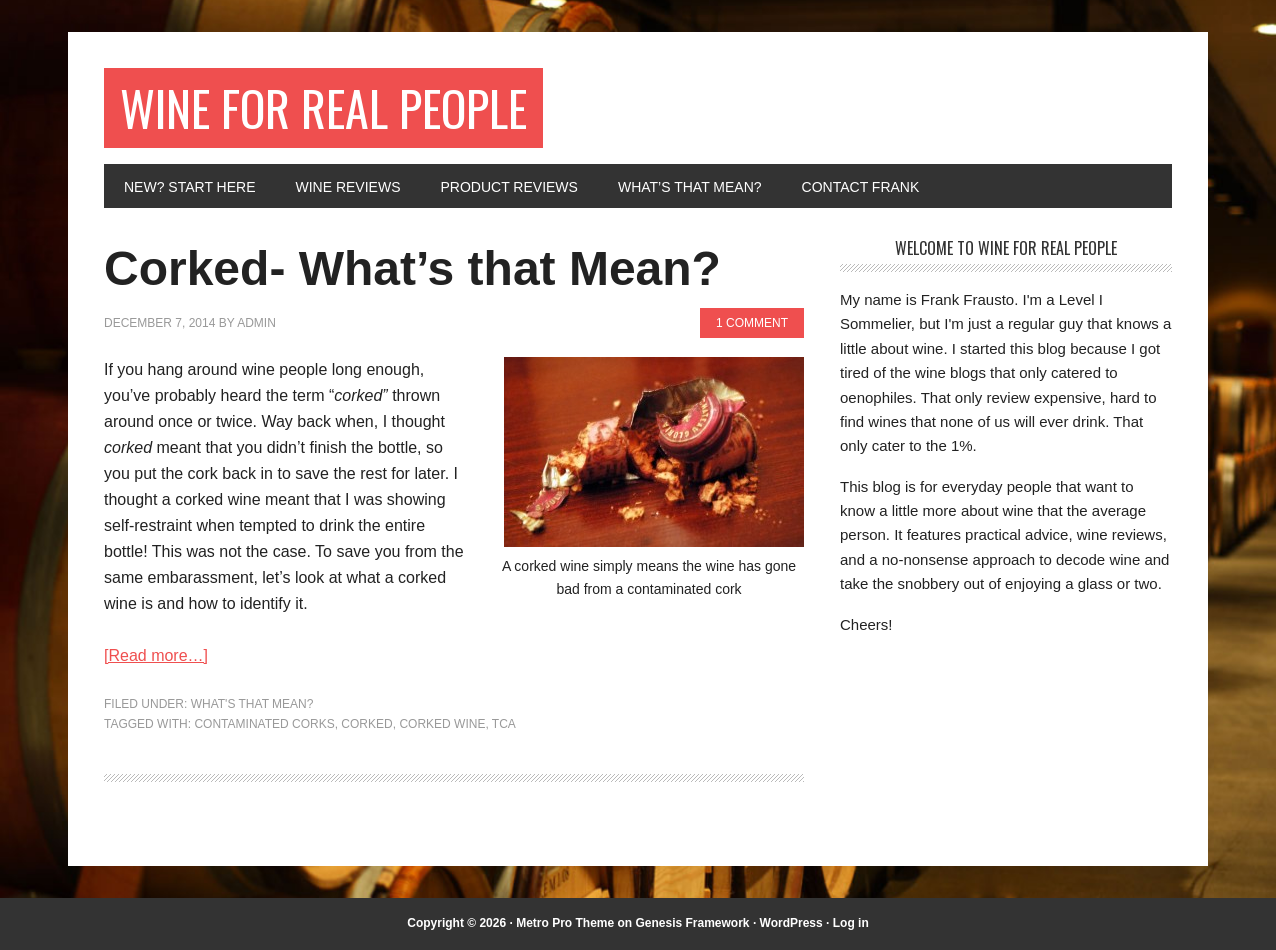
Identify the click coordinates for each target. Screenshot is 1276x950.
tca (504, 724)
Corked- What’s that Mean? (412, 268)
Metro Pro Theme (565, 923)
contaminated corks (264, 724)
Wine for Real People (323, 107)
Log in (851, 923)
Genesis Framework (692, 923)
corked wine (442, 724)
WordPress (791, 923)
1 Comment (752, 323)
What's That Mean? (252, 704)
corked (366, 724)
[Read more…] (156, 655)
